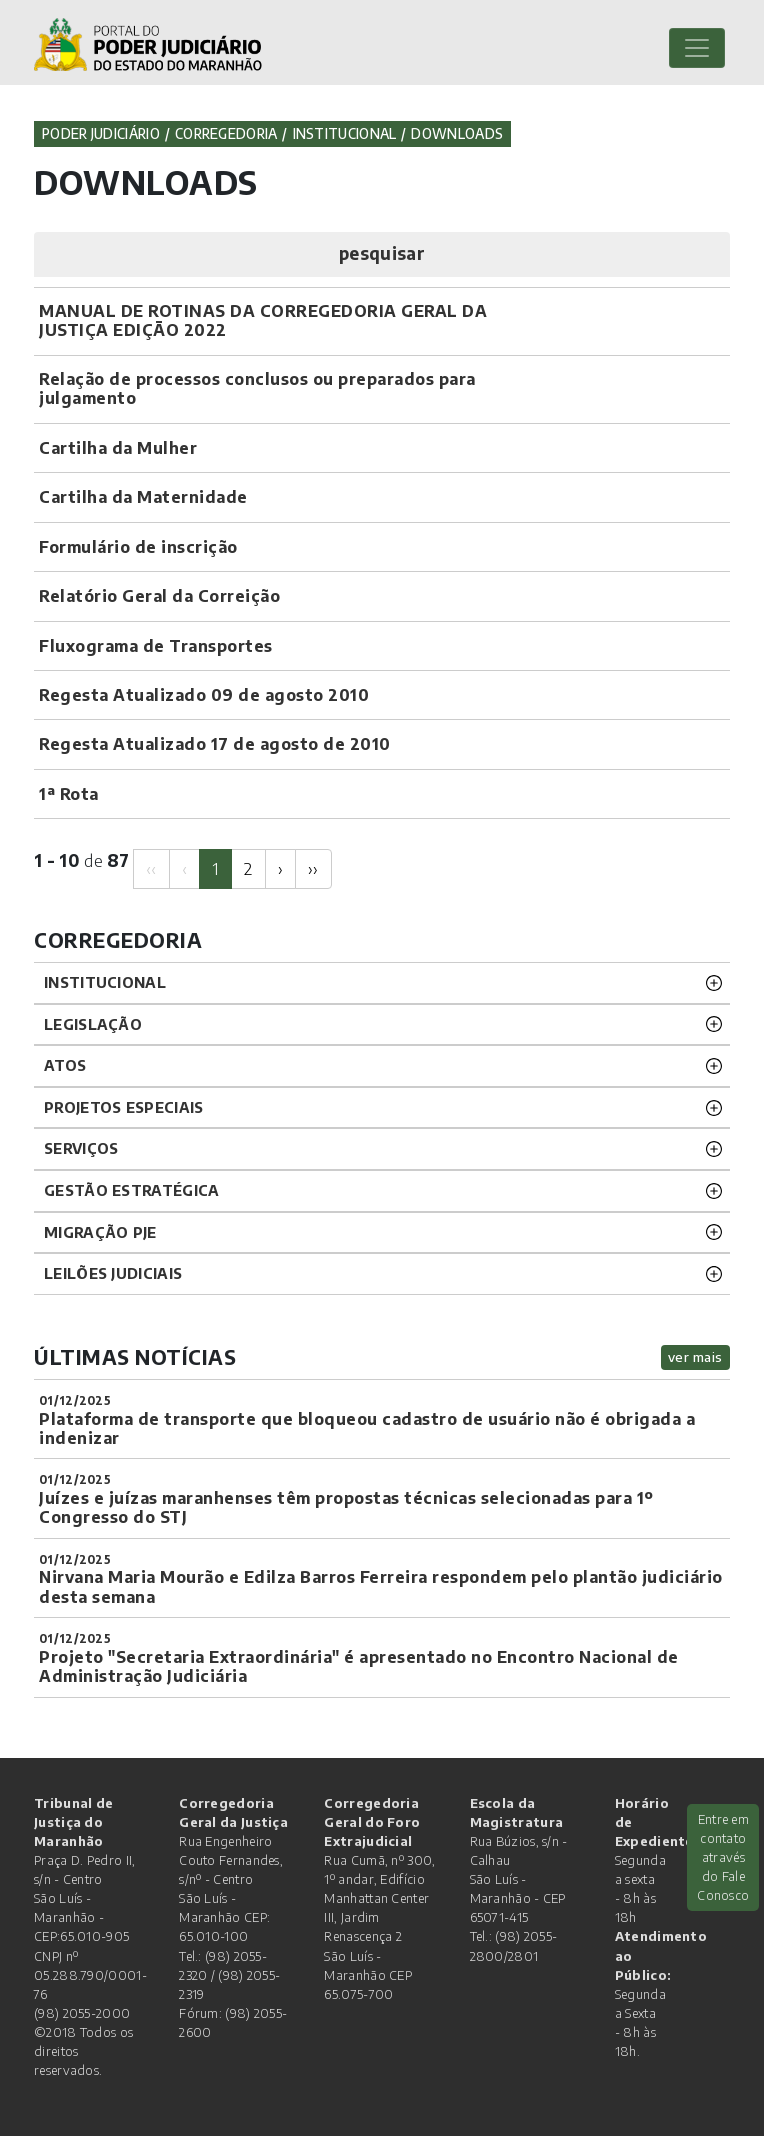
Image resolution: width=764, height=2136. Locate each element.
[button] (382, 254)
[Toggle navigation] (697, 48)
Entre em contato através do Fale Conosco (723, 1857)
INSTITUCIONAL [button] (105, 982)
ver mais (695, 1356)
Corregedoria (226, 133)
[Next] (280, 868)
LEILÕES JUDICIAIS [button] (113, 1273)
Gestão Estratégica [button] (131, 1190)
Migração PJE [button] (100, 1232)
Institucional (345, 133)
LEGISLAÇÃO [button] (93, 1024)
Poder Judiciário (101, 133)
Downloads (457, 133)
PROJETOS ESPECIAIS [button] (123, 1107)
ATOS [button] (65, 1065)
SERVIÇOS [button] (81, 1148)
